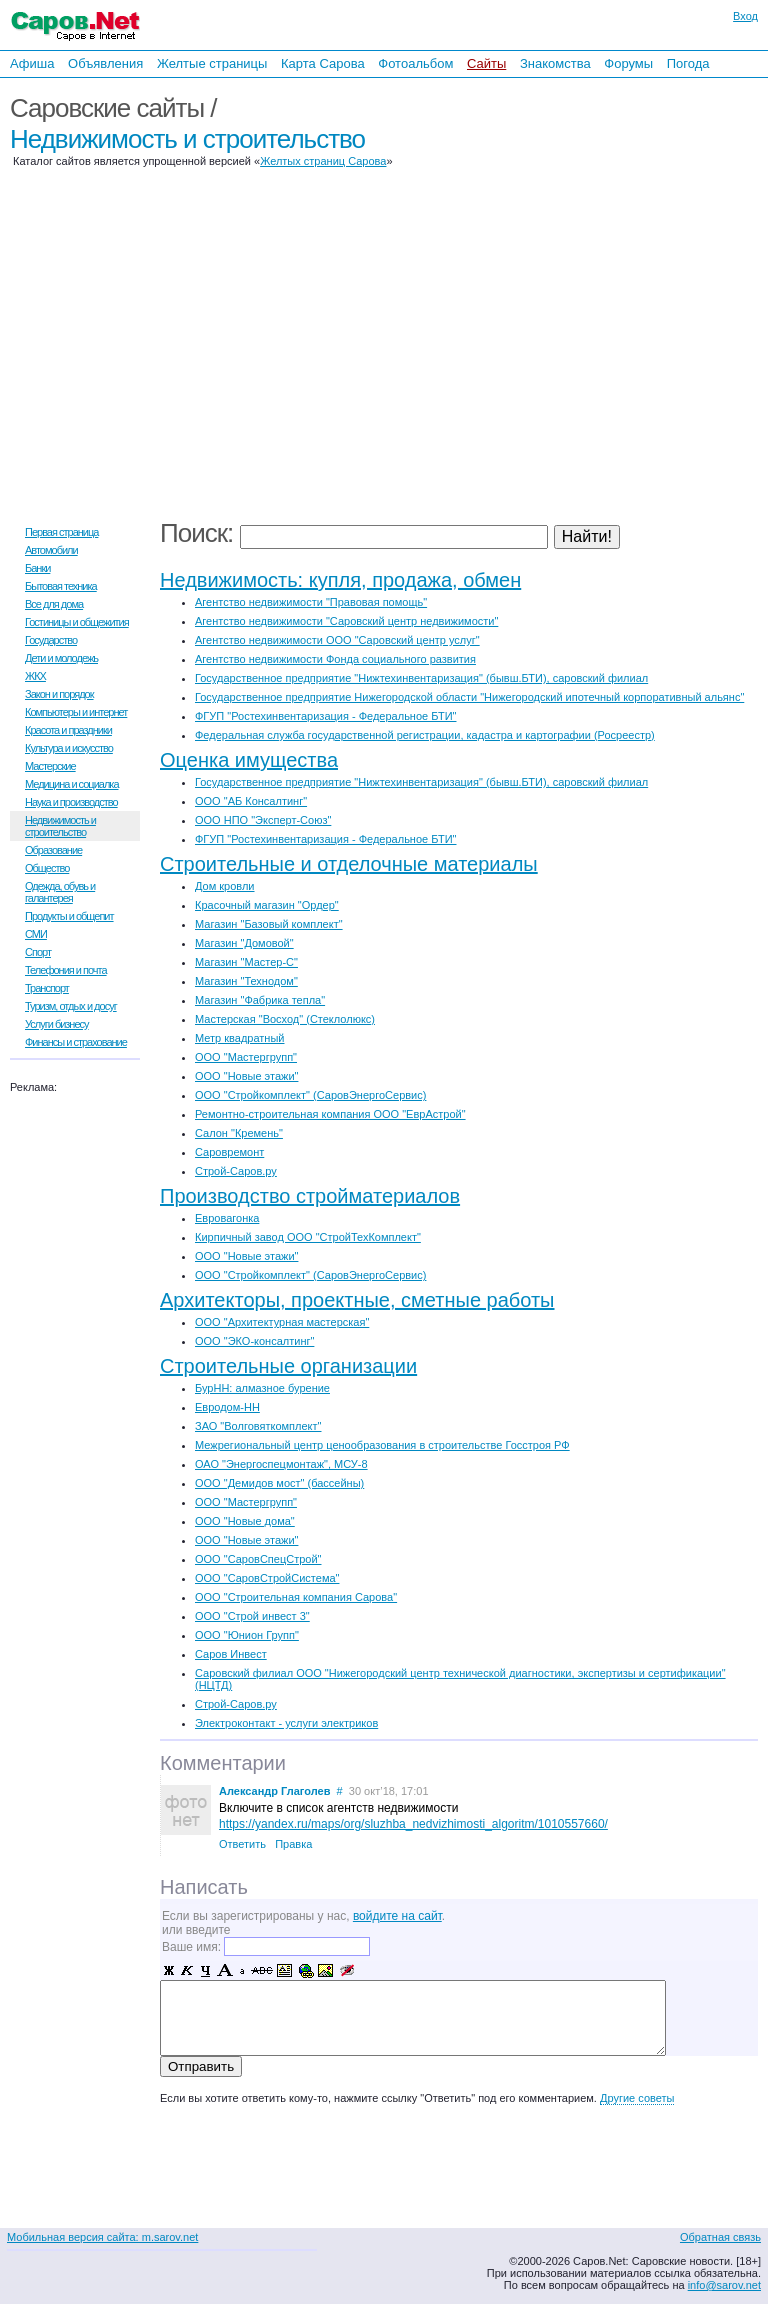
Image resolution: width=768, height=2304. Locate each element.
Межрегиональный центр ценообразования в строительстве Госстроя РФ (382, 1445)
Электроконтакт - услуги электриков (286, 1723)
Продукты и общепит (69, 916)
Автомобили (51, 550)
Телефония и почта (66, 970)
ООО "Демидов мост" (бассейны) (279, 1483)
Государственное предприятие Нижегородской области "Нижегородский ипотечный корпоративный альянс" (469, 697)
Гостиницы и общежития (77, 622)
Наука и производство (71, 802)
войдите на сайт (397, 1916)
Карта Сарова (323, 63)
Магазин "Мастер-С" (246, 962)
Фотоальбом (415, 63)
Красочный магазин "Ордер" (267, 905)
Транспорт (47, 988)
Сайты (486, 63)
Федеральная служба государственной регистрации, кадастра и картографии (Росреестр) (425, 735)
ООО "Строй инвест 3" (252, 1616)
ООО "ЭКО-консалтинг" (254, 1341)
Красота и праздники (68, 730)
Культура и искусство (69, 748)
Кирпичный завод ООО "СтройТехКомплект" (308, 1237)
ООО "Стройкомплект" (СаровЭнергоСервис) (310, 1095)
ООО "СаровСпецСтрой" (258, 1559)
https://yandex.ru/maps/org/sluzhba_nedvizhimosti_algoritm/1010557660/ (413, 1824)
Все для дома (54, 604)
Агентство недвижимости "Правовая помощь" (311, 602)
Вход (745, 16)
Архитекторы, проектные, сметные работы (357, 1300)
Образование (53, 850)
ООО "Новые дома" (245, 1521)
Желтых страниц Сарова (323, 161)
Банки (37, 568)
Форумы (628, 63)
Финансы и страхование (76, 1042)
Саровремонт (229, 1152)
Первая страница (61, 532)
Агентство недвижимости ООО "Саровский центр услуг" (337, 640)
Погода (688, 63)
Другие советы (637, 2098)
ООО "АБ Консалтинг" (251, 801)
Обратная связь (720, 2237)
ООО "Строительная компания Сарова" (296, 1597)
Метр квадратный (239, 1038)
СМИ (36, 934)
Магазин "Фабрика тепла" (260, 1000)
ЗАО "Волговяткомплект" (258, 1426)
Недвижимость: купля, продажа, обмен (340, 580)
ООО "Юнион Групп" (247, 1635)
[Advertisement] (638, 298)
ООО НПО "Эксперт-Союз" (263, 820)
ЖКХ (35, 676)
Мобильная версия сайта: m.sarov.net (102, 2237)
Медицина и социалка (72, 784)
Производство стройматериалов (310, 1196)
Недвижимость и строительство (187, 139)
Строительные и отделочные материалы (349, 864)
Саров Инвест (231, 1654)
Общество (47, 868)
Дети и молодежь (61, 658)
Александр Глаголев (274, 1791)
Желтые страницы (212, 63)
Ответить (242, 1844)
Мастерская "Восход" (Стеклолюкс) (285, 1019)
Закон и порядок (59, 694)
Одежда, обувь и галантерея (60, 892)
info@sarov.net (724, 2285)
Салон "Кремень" (239, 1133)
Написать (204, 1887)
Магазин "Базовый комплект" (269, 924)
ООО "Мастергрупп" (246, 1057)
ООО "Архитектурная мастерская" (282, 1322)
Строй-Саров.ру (236, 1171)
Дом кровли (225, 886)
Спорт (38, 952)
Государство (51, 640)
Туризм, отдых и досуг (71, 1006)
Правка (293, 1844)
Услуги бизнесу (57, 1024)
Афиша (32, 63)
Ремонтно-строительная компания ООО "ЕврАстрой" (330, 1114)
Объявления (105, 63)
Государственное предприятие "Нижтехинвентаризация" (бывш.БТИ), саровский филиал (421, 678)
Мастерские (50, 766)
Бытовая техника (61, 586)
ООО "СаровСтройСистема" (267, 1578)
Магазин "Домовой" (244, 943)
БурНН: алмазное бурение (262, 1388)
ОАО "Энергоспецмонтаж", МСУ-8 (281, 1464)
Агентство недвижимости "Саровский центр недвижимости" (346, 621)
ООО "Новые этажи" (246, 1076)
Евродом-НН (227, 1407)
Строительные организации (288, 1366)
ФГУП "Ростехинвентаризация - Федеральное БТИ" (325, 716)
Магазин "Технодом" (246, 981)
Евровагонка (227, 1218)
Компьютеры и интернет (76, 712)
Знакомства (555, 63)
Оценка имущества (249, 760)
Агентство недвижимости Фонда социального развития (335, 659)
